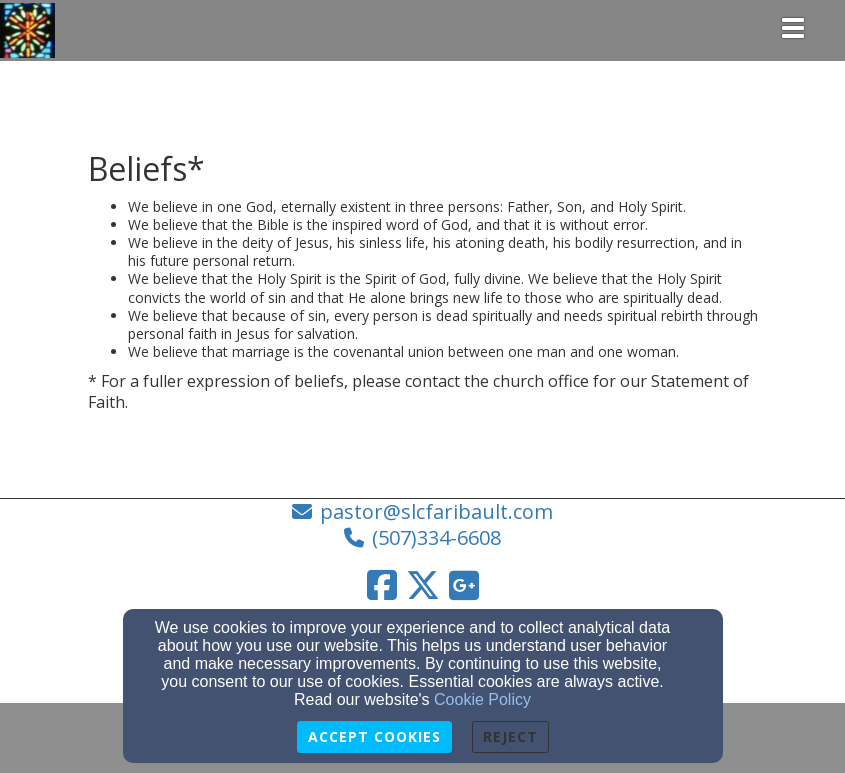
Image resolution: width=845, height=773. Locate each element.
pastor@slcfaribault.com (436, 511)
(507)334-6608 (436, 537)
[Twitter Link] (423, 585)
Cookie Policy (482, 699)
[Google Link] (464, 585)
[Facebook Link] (382, 585)
